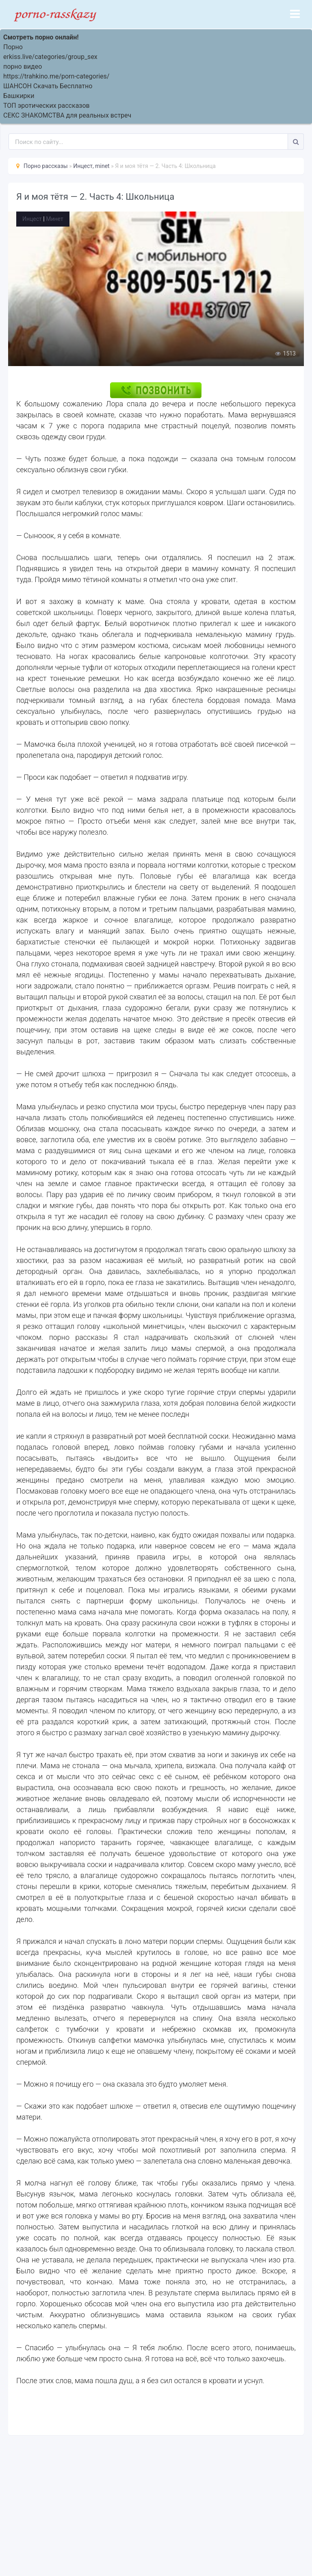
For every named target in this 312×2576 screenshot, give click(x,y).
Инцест (32, 219)
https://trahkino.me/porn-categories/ (56, 76)
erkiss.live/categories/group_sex (50, 57)
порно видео (22, 66)
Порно (13, 47)
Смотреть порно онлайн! (41, 37)
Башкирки (18, 96)
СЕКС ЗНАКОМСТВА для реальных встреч (67, 115)
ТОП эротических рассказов (46, 105)
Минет (54, 219)
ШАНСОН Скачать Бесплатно (47, 86)
